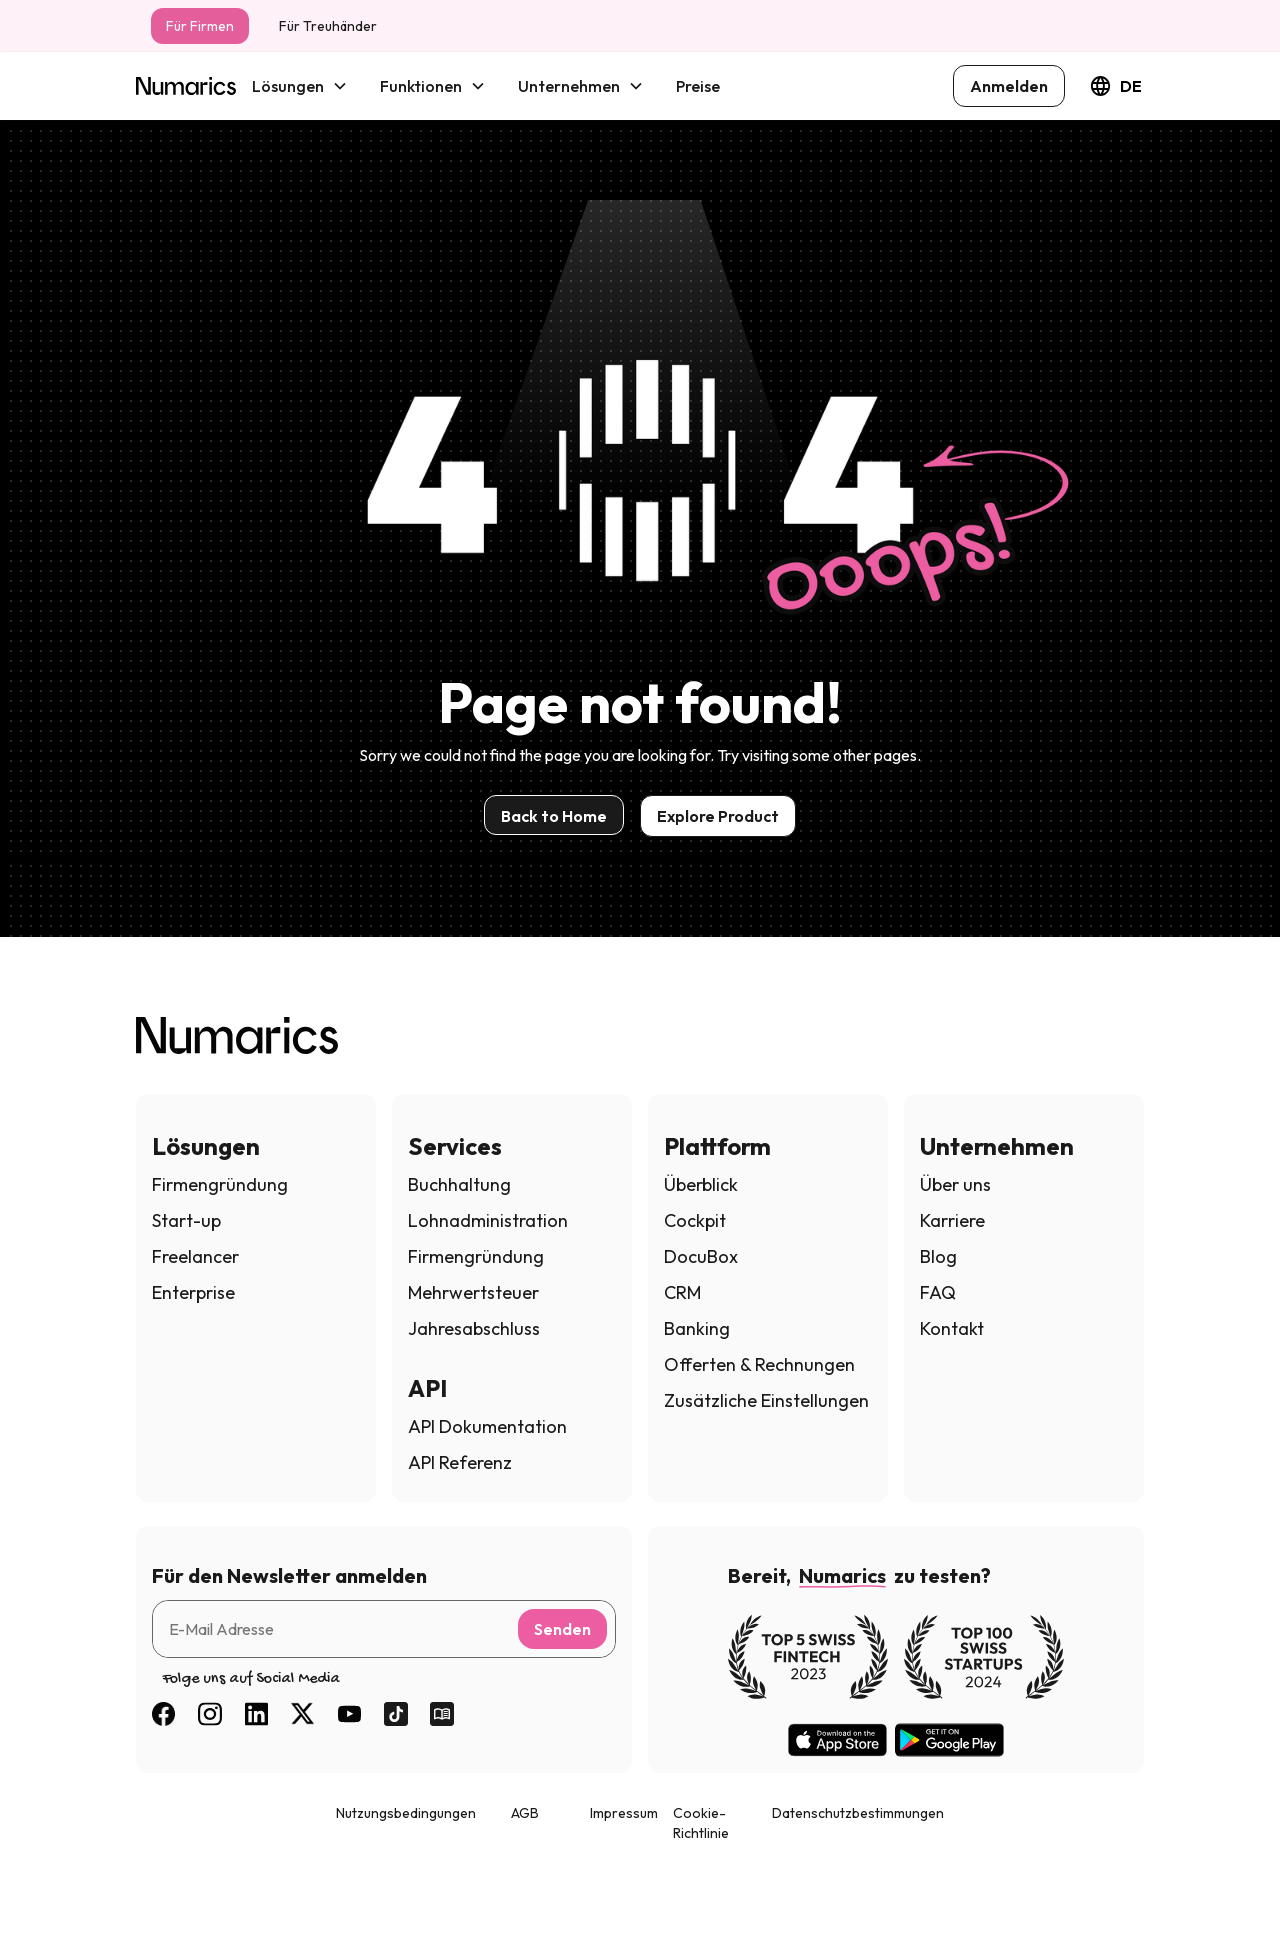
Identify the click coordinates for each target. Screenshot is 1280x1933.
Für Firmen (200, 26)
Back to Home (554, 816)
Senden (562, 1629)
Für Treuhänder (328, 26)
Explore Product (718, 816)
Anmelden (1009, 86)
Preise (698, 86)
